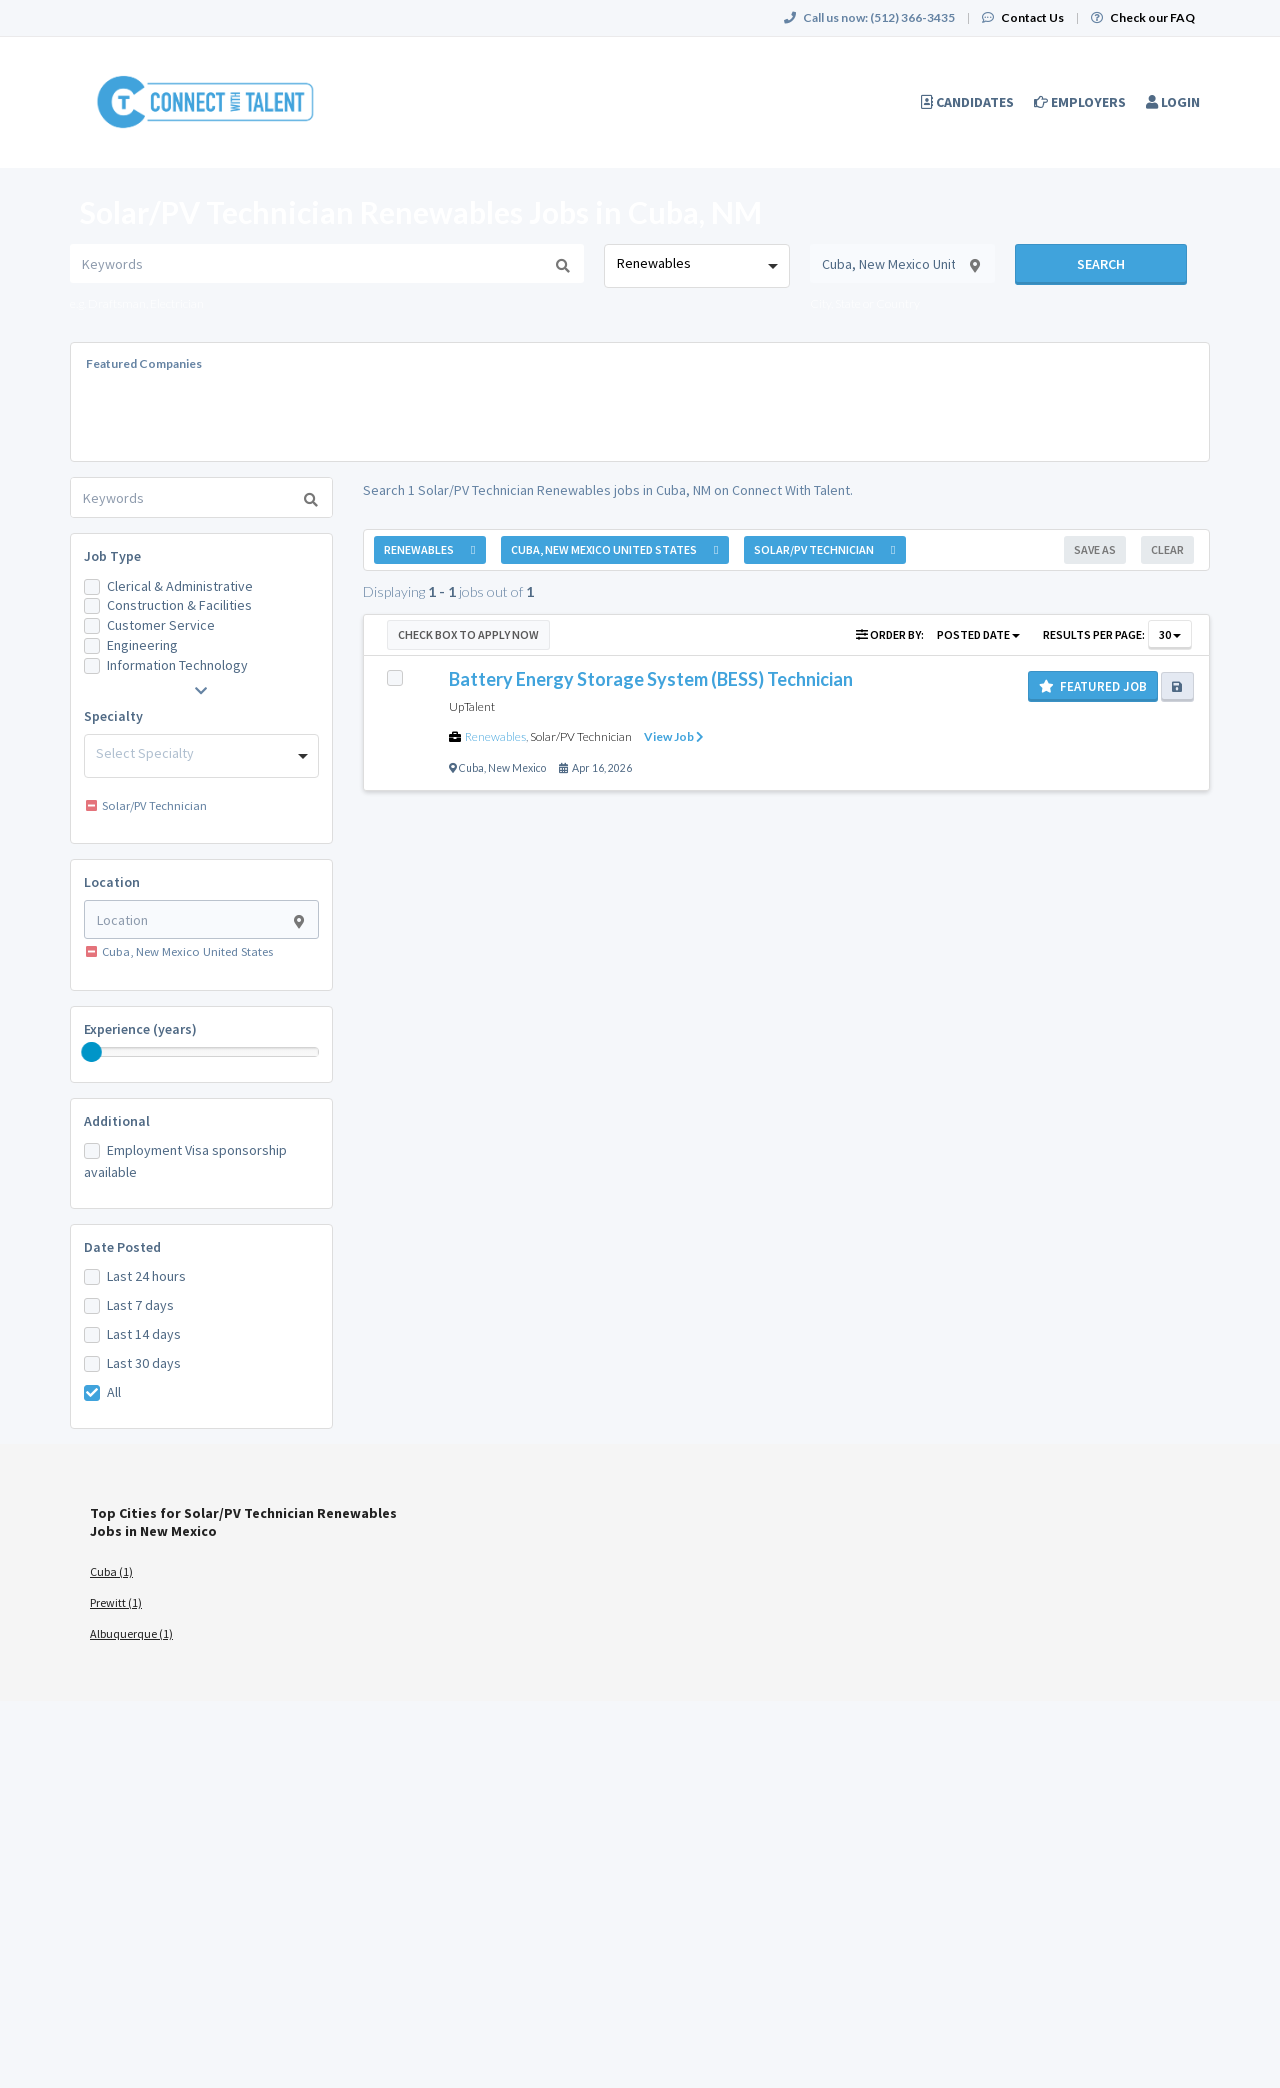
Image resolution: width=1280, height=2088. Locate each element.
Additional (117, 1121)
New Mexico (517, 768)
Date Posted (122, 1247)
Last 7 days (140, 1305)
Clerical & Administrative (180, 586)
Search (1101, 264)
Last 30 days (144, 1363)
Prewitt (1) (116, 1602)
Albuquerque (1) (131, 1633)
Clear (1167, 549)
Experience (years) (140, 1029)
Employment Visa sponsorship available (185, 1161)
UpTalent (472, 706)
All (114, 1392)
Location (112, 882)
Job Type (112, 556)
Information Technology (177, 665)
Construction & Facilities (179, 605)
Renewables (495, 736)
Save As (1095, 549)
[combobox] (696, 266)
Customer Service (161, 625)
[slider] (92, 1052)
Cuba (471, 768)
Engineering (142, 645)
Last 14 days (144, 1334)
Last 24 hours (146, 1276)
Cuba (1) (111, 1571)
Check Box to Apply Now (468, 634)
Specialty (113, 716)
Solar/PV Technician (581, 736)
